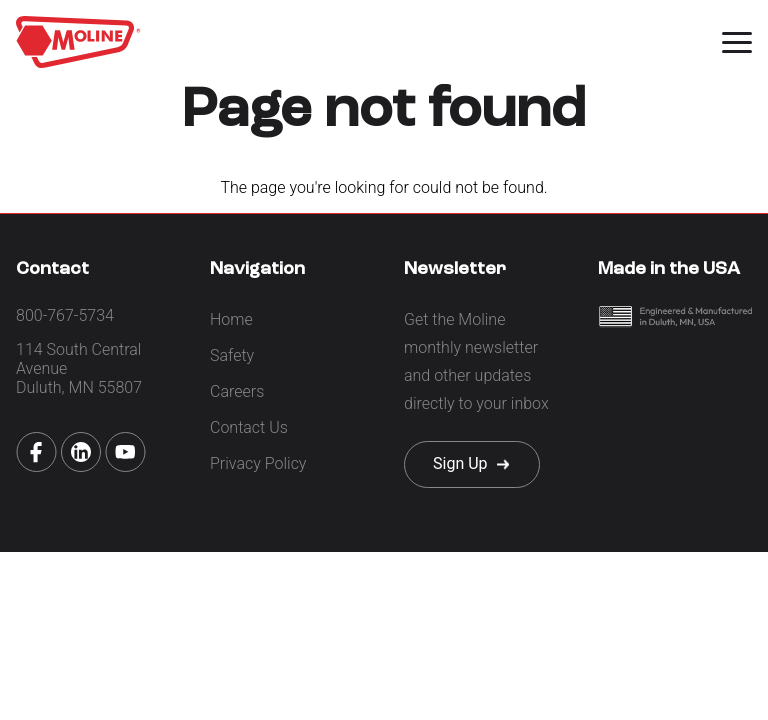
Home (231, 319)
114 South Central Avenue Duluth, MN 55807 (79, 368)
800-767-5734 (65, 315)
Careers (237, 391)
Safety (232, 355)
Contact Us (249, 427)
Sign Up (460, 463)
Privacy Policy (258, 463)
